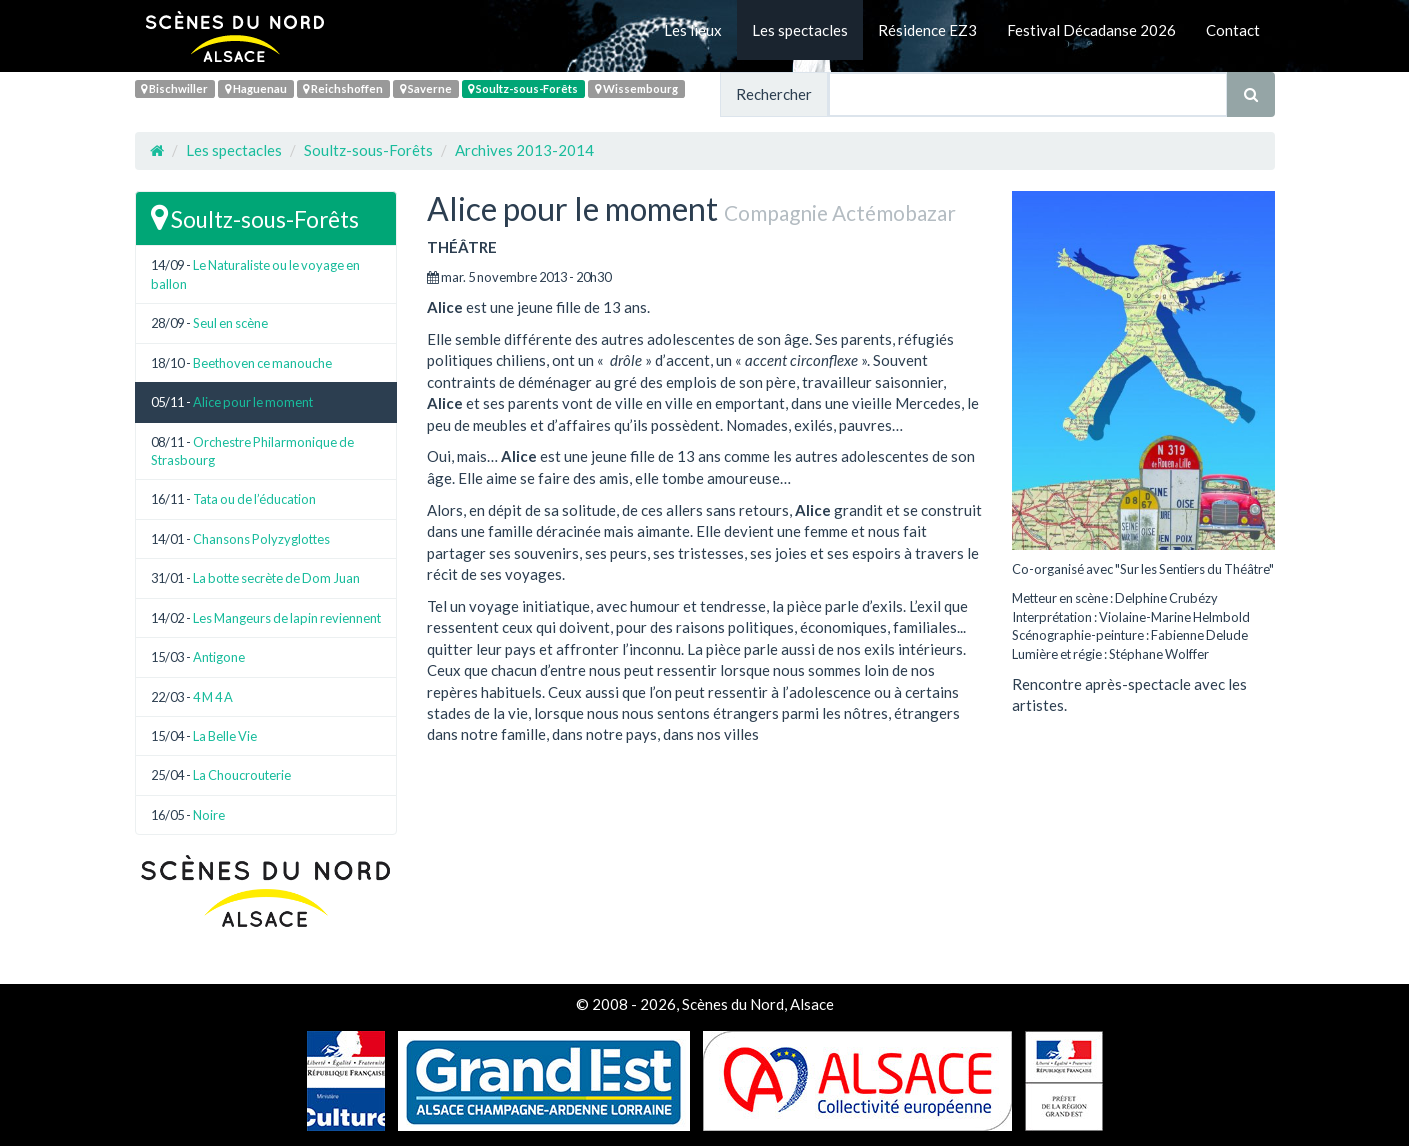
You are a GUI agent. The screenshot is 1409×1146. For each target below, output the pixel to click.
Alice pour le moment (253, 402)
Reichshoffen (343, 88)
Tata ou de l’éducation (254, 499)
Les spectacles (800, 30)
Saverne (426, 88)
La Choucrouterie (242, 775)
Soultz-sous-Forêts (523, 88)
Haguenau (256, 88)
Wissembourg (636, 88)
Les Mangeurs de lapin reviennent (287, 618)
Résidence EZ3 (927, 30)
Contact (1233, 30)
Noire (209, 815)
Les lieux (693, 30)
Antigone (219, 657)
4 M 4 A (213, 697)
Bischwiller (174, 88)
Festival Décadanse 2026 (1091, 30)
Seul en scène (230, 323)
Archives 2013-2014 (524, 150)
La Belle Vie (225, 736)
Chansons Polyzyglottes (261, 539)
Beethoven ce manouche (262, 363)
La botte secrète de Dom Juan (276, 578)
